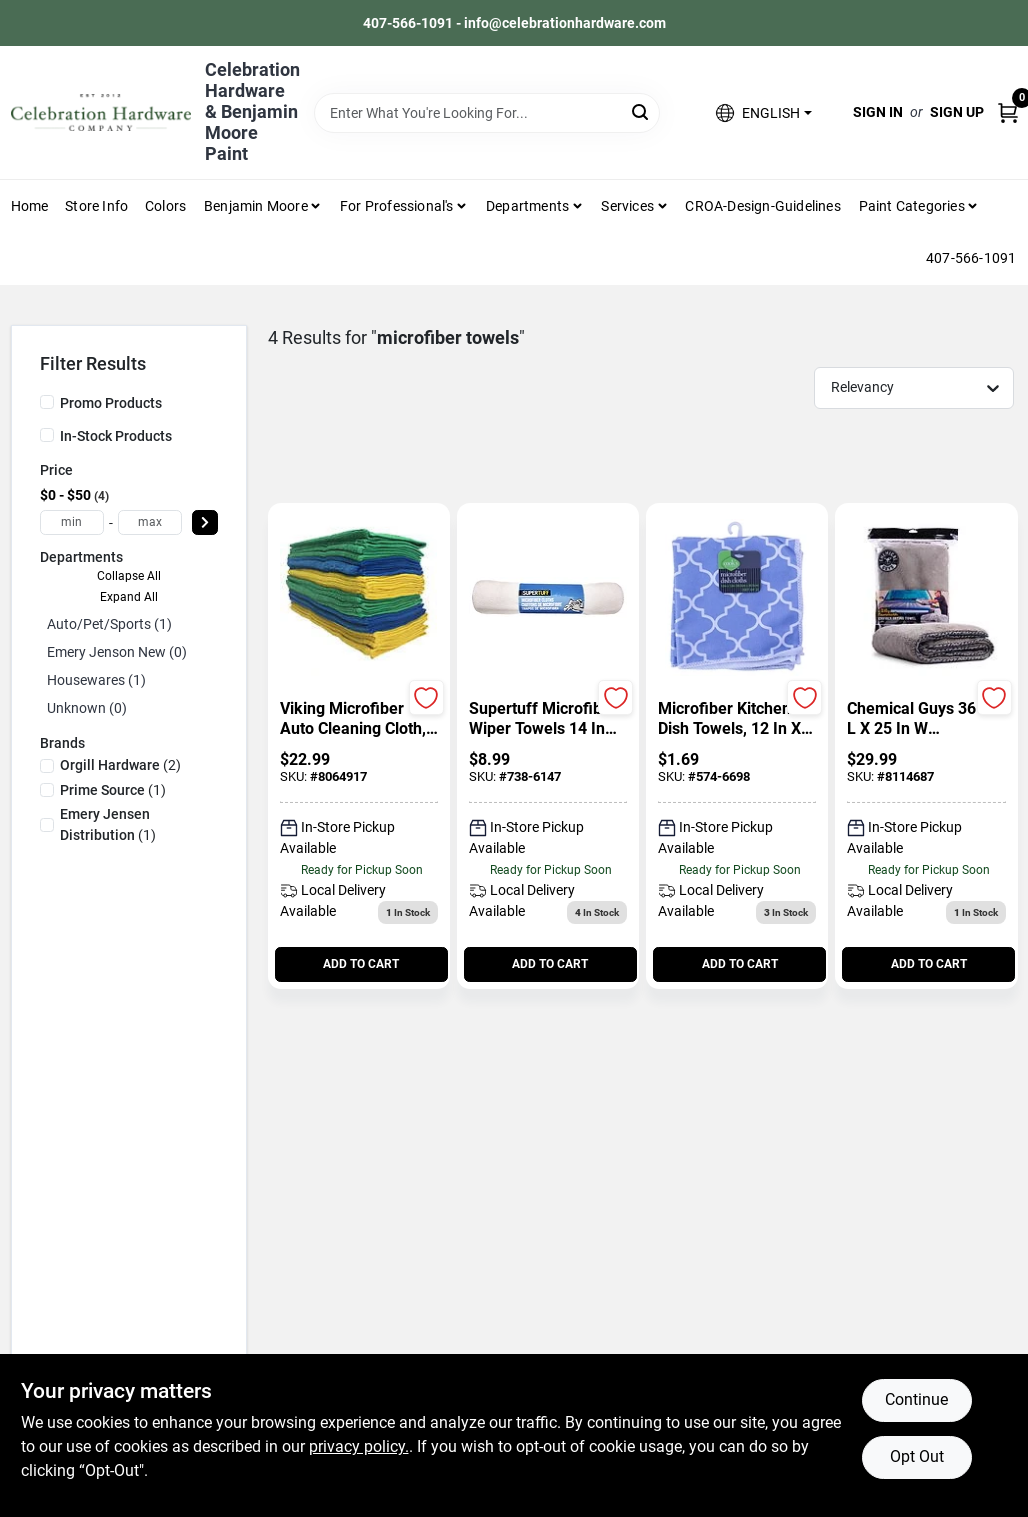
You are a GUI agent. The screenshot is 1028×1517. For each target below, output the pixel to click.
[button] (763, 112)
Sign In (878, 112)
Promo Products (111, 403)
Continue (916, 1399)
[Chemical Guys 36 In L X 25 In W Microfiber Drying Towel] (926, 719)
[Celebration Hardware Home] (101, 112)
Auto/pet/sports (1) (109, 624)
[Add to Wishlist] (426, 697)
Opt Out (917, 1456)
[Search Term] (487, 113)
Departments (527, 206)
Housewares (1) (96, 680)
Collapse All (129, 576)
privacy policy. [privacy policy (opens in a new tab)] (359, 1446)
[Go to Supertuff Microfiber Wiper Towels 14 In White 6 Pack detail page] (548, 599)
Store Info (96, 206)
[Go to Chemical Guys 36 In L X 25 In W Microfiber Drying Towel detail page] (926, 599)
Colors (165, 206)
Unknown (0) (87, 708)
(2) (120, 765)
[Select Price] (205, 522)
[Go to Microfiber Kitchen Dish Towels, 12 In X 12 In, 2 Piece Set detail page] (737, 599)
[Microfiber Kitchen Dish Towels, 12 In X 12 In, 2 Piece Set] (737, 719)
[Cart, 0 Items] (1008, 112)
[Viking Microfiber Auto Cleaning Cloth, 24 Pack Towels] (359, 719)
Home (30, 206)
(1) (113, 790)
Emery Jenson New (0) (117, 652)
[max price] (150, 522)
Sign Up (957, 112)
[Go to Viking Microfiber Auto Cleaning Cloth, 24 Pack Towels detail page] (358, 599)
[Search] (641, 111)
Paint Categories (912, 206)
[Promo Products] (47, 402)
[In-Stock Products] (47, 435)
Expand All (129, 597)
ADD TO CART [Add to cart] (361, 964)
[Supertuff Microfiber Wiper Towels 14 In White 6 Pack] (548, 719)
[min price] (72, 522)
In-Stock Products (116, 436)
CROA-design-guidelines (762, 206)
